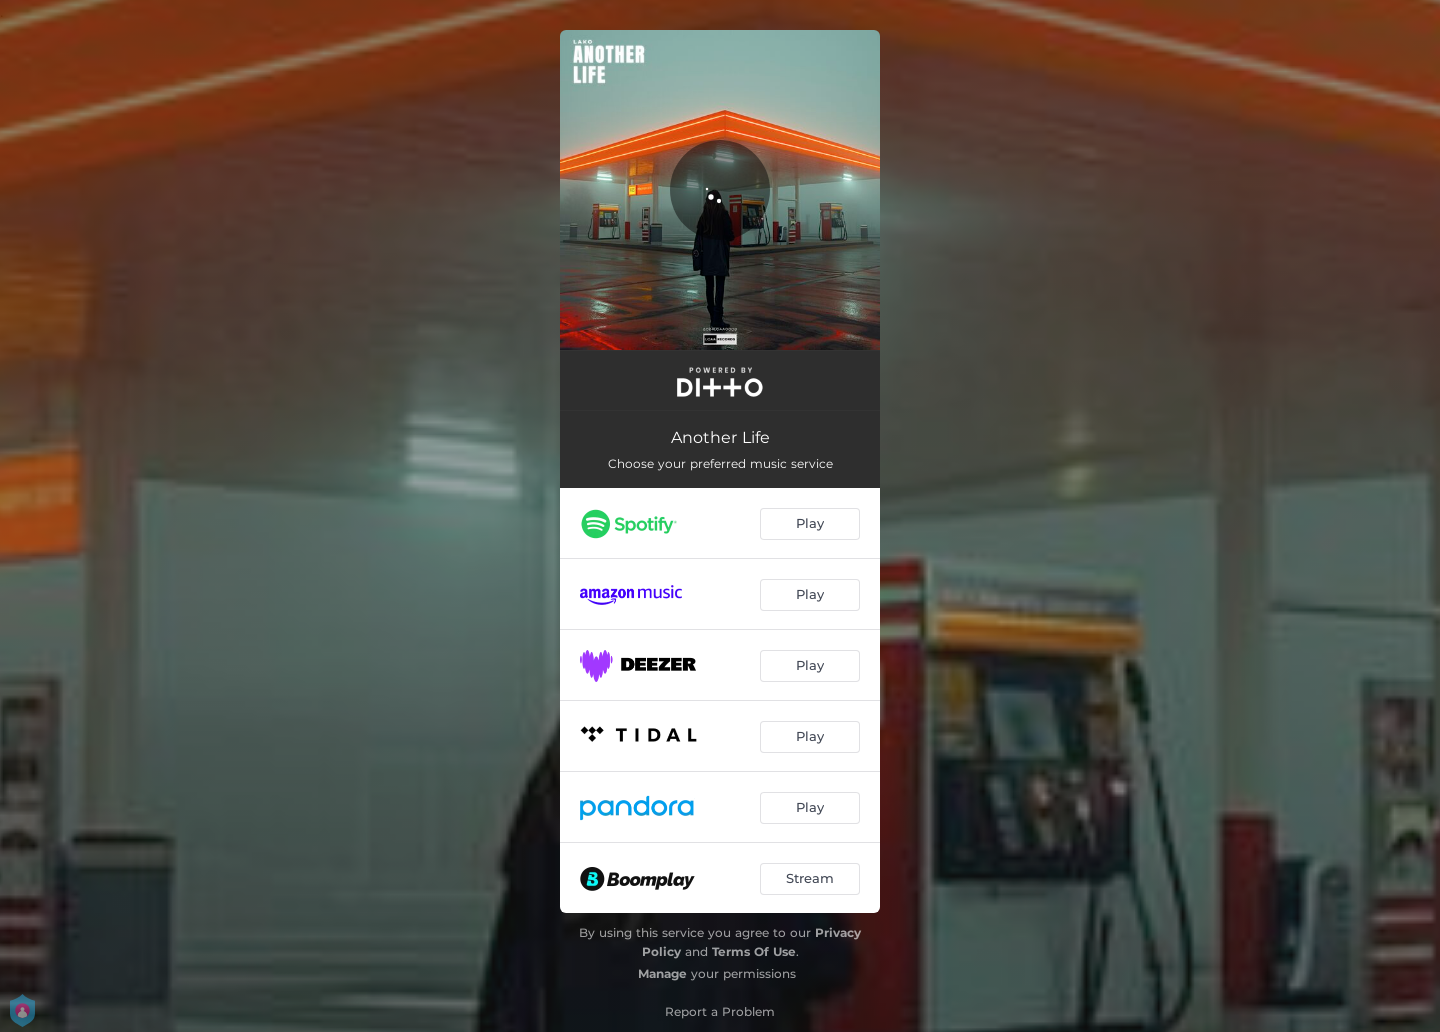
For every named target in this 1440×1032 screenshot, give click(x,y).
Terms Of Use (754, 951)
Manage (662, 973)
